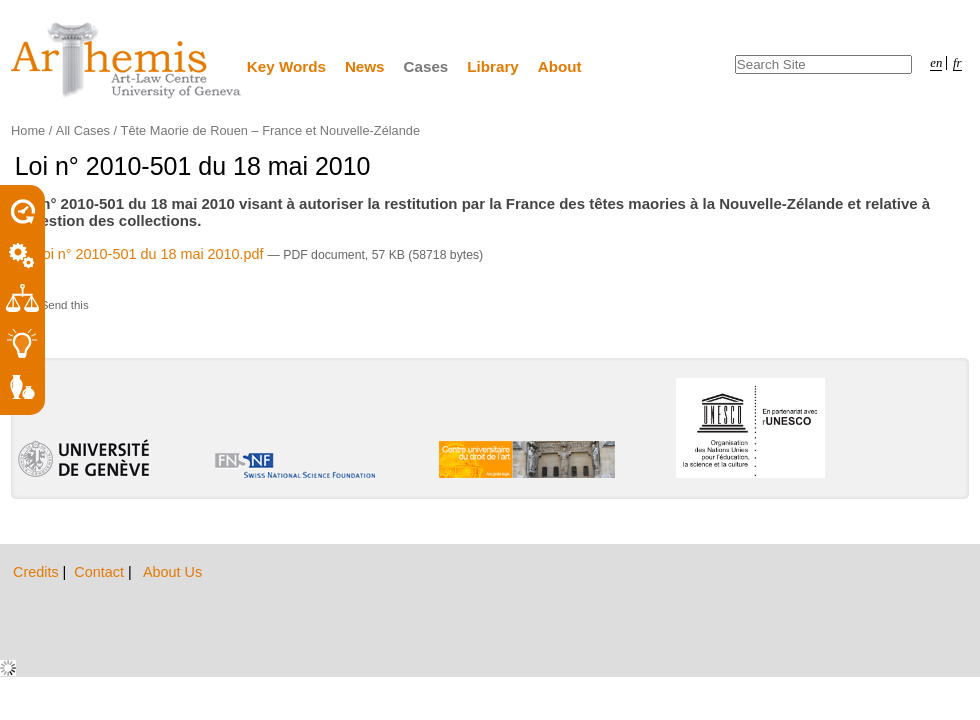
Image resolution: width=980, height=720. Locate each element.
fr (957, 63)
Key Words (286, 66)
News (365, 66)
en (936, 63)
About (560, 66)
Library (493, 66)
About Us (172, 572)
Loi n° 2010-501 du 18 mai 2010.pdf (141, 254)
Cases (426, 66)
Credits (38, 572)
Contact (101, 572)
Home (28, 130)
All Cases (83, 130)
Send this (65, 305)
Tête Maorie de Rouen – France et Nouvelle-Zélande (270, 130)
